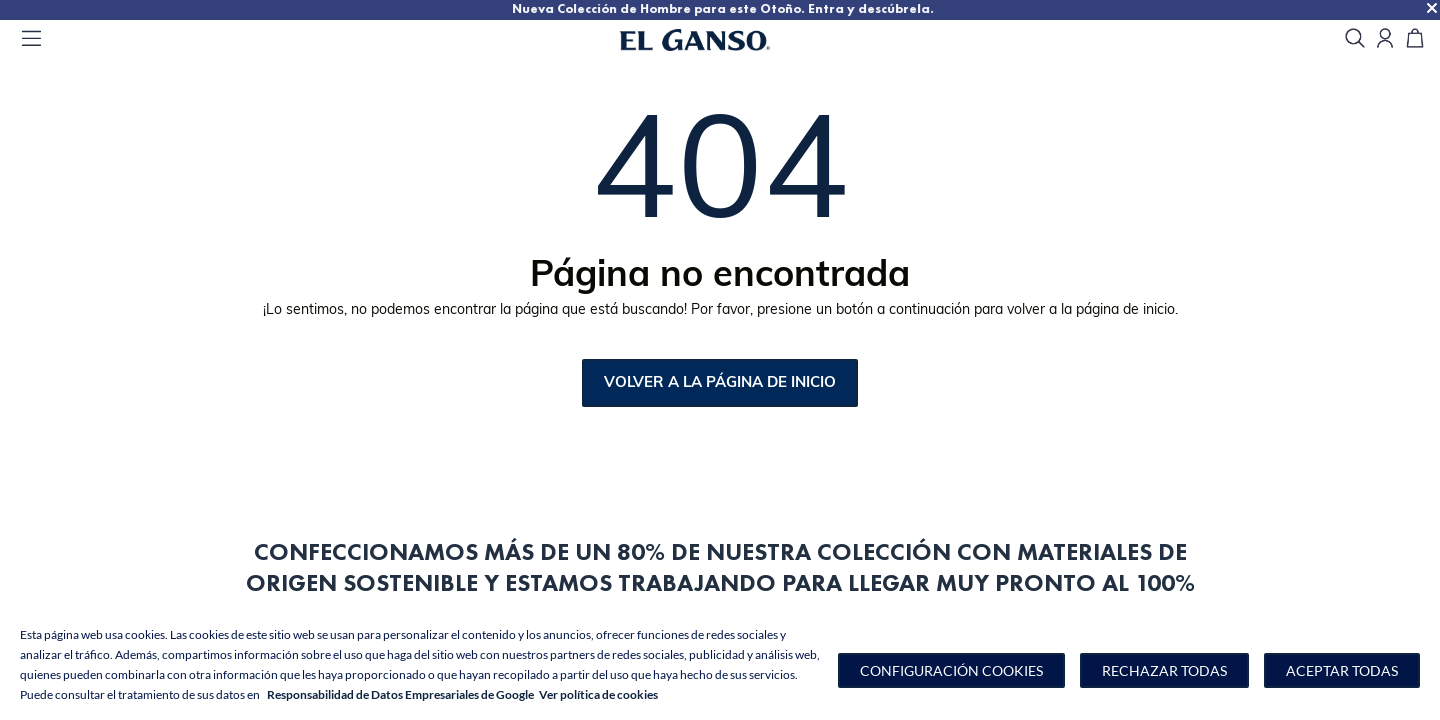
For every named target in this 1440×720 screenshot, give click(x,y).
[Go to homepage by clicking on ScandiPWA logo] (720, 40)
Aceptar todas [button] (1342, 670)
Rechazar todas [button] (1164, 670)
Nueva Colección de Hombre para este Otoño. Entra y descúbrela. (974, 8)
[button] (951, 670)
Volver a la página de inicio (720, 383)
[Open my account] (1385, 39)
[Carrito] (1415, 39)
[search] (1355, 39)
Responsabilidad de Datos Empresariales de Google (400, 694)
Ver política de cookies (598, 694)
